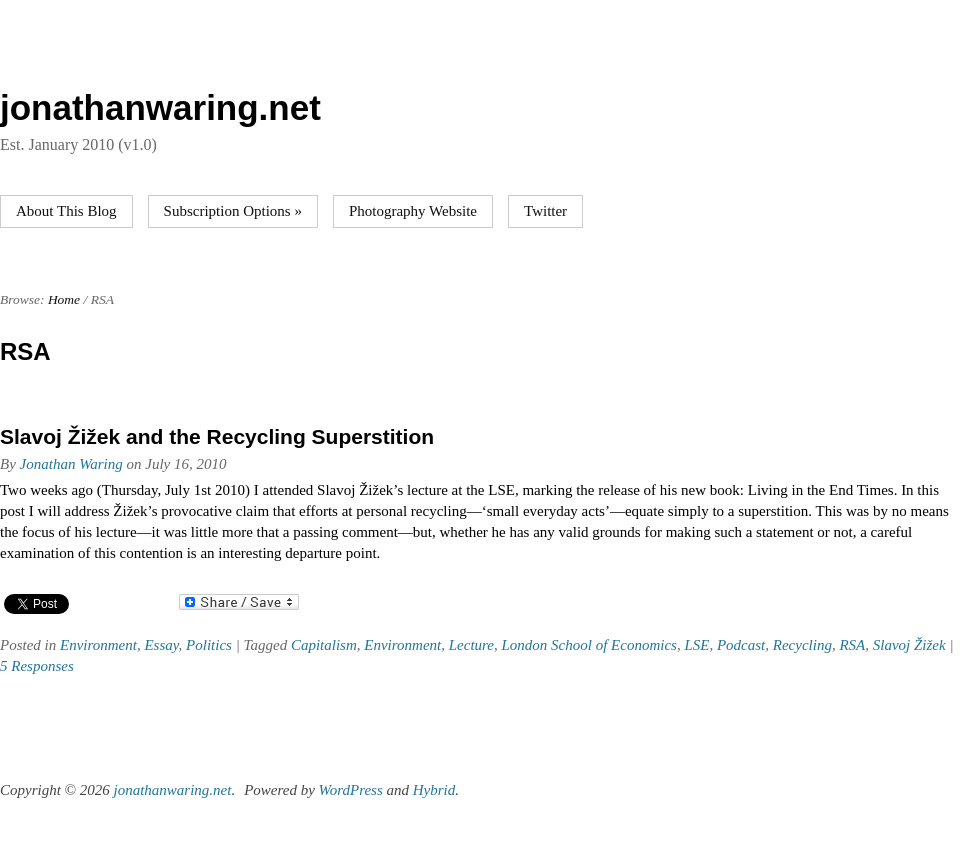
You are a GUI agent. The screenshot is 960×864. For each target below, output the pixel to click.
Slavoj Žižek (909, 645)
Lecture (471, 645)
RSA (852, 645)
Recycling (802, 645)
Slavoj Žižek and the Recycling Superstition (217, 436)
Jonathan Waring (71, 464)
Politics (209, 645)
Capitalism (324, 645)
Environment (98, 645)
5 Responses (37, 666)
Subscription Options (233, 211)
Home (64, 299)
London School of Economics (589, 645)
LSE (696, 645)
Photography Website (413, 211)
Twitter (545, 211)
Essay (161, 645)
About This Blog (66, 211)
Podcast (741, 645)
